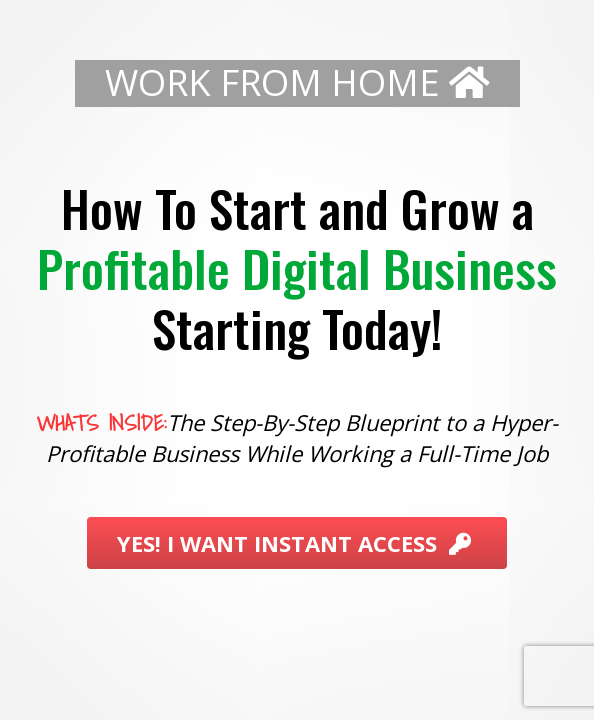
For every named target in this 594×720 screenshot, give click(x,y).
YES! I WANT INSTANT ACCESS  (297, 544)
